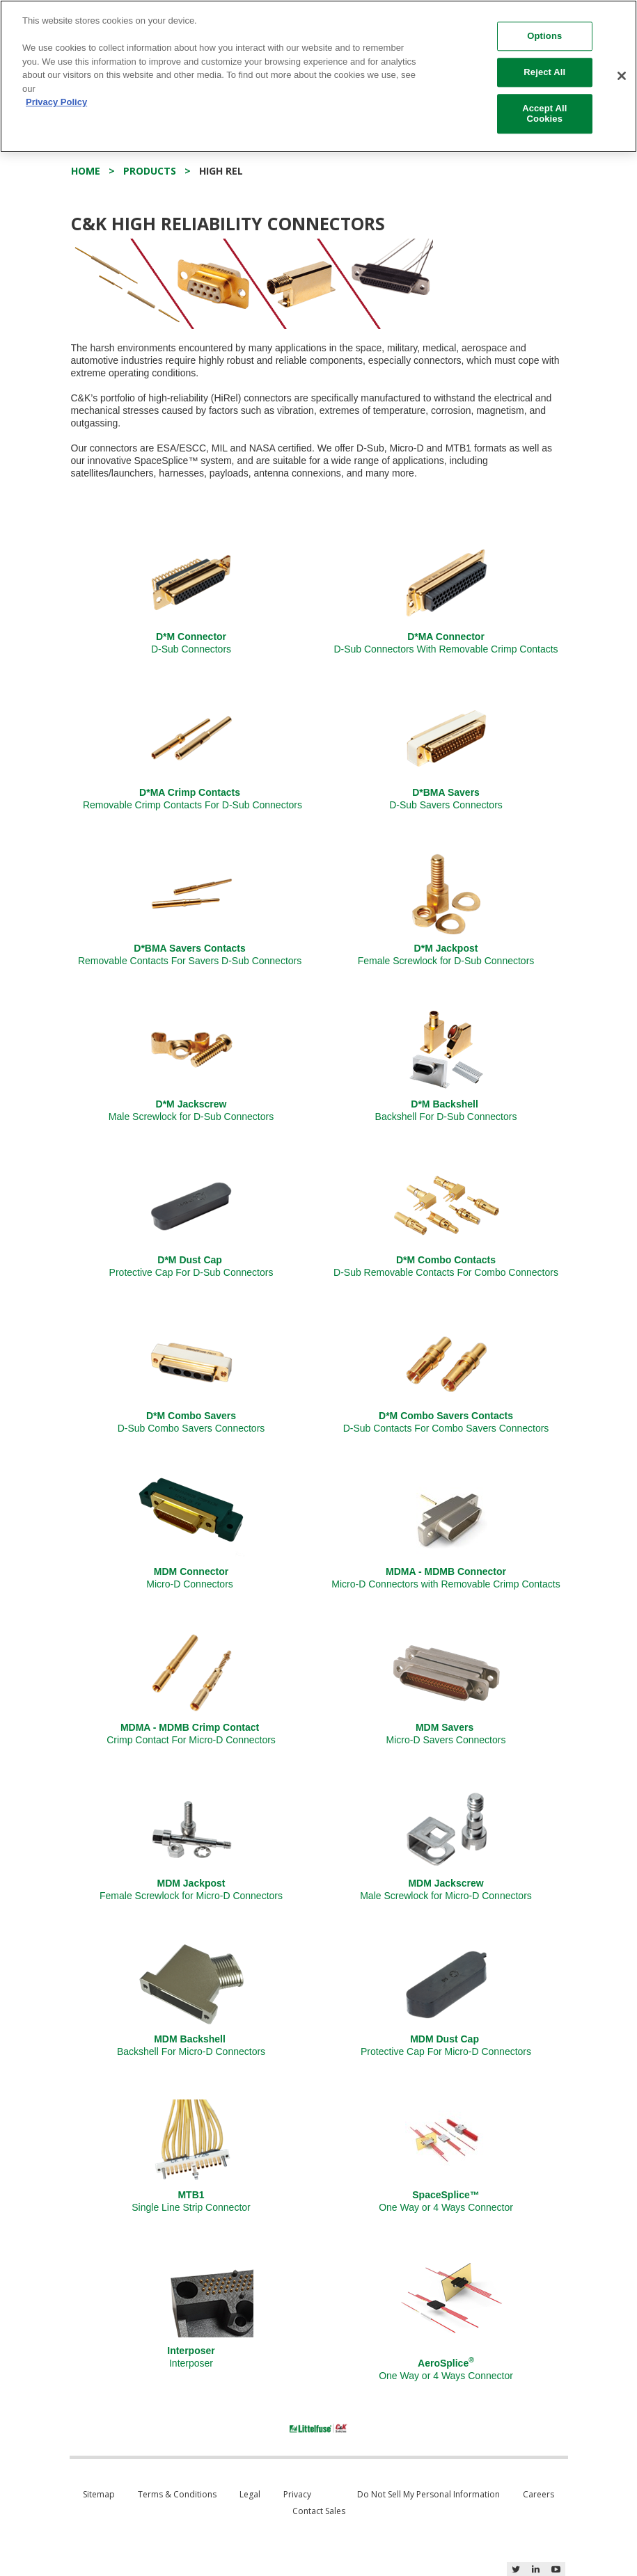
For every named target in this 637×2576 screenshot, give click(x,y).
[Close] (621, 76)
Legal (249, 2494)
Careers (538, 2494)
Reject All (544, 72)
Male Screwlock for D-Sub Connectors (191, 1110)
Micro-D (446, 1733)
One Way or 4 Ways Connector (446, 2201)
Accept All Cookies (544, 114)
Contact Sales (318, 2511)
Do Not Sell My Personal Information (428, 2494)
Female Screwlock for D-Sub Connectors (446, 954)
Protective (191, 1266)
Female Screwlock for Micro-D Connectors (191, 1889)
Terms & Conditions (177, 2494)
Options (544, 36)
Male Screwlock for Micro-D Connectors (446, 1889)
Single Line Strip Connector (191, 2201)
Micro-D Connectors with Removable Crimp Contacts (445, 1578)
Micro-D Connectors (190, 1578)
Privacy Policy (56, 102)
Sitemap (99, 2494)
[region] (318, 76)
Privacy (297, 2494)
